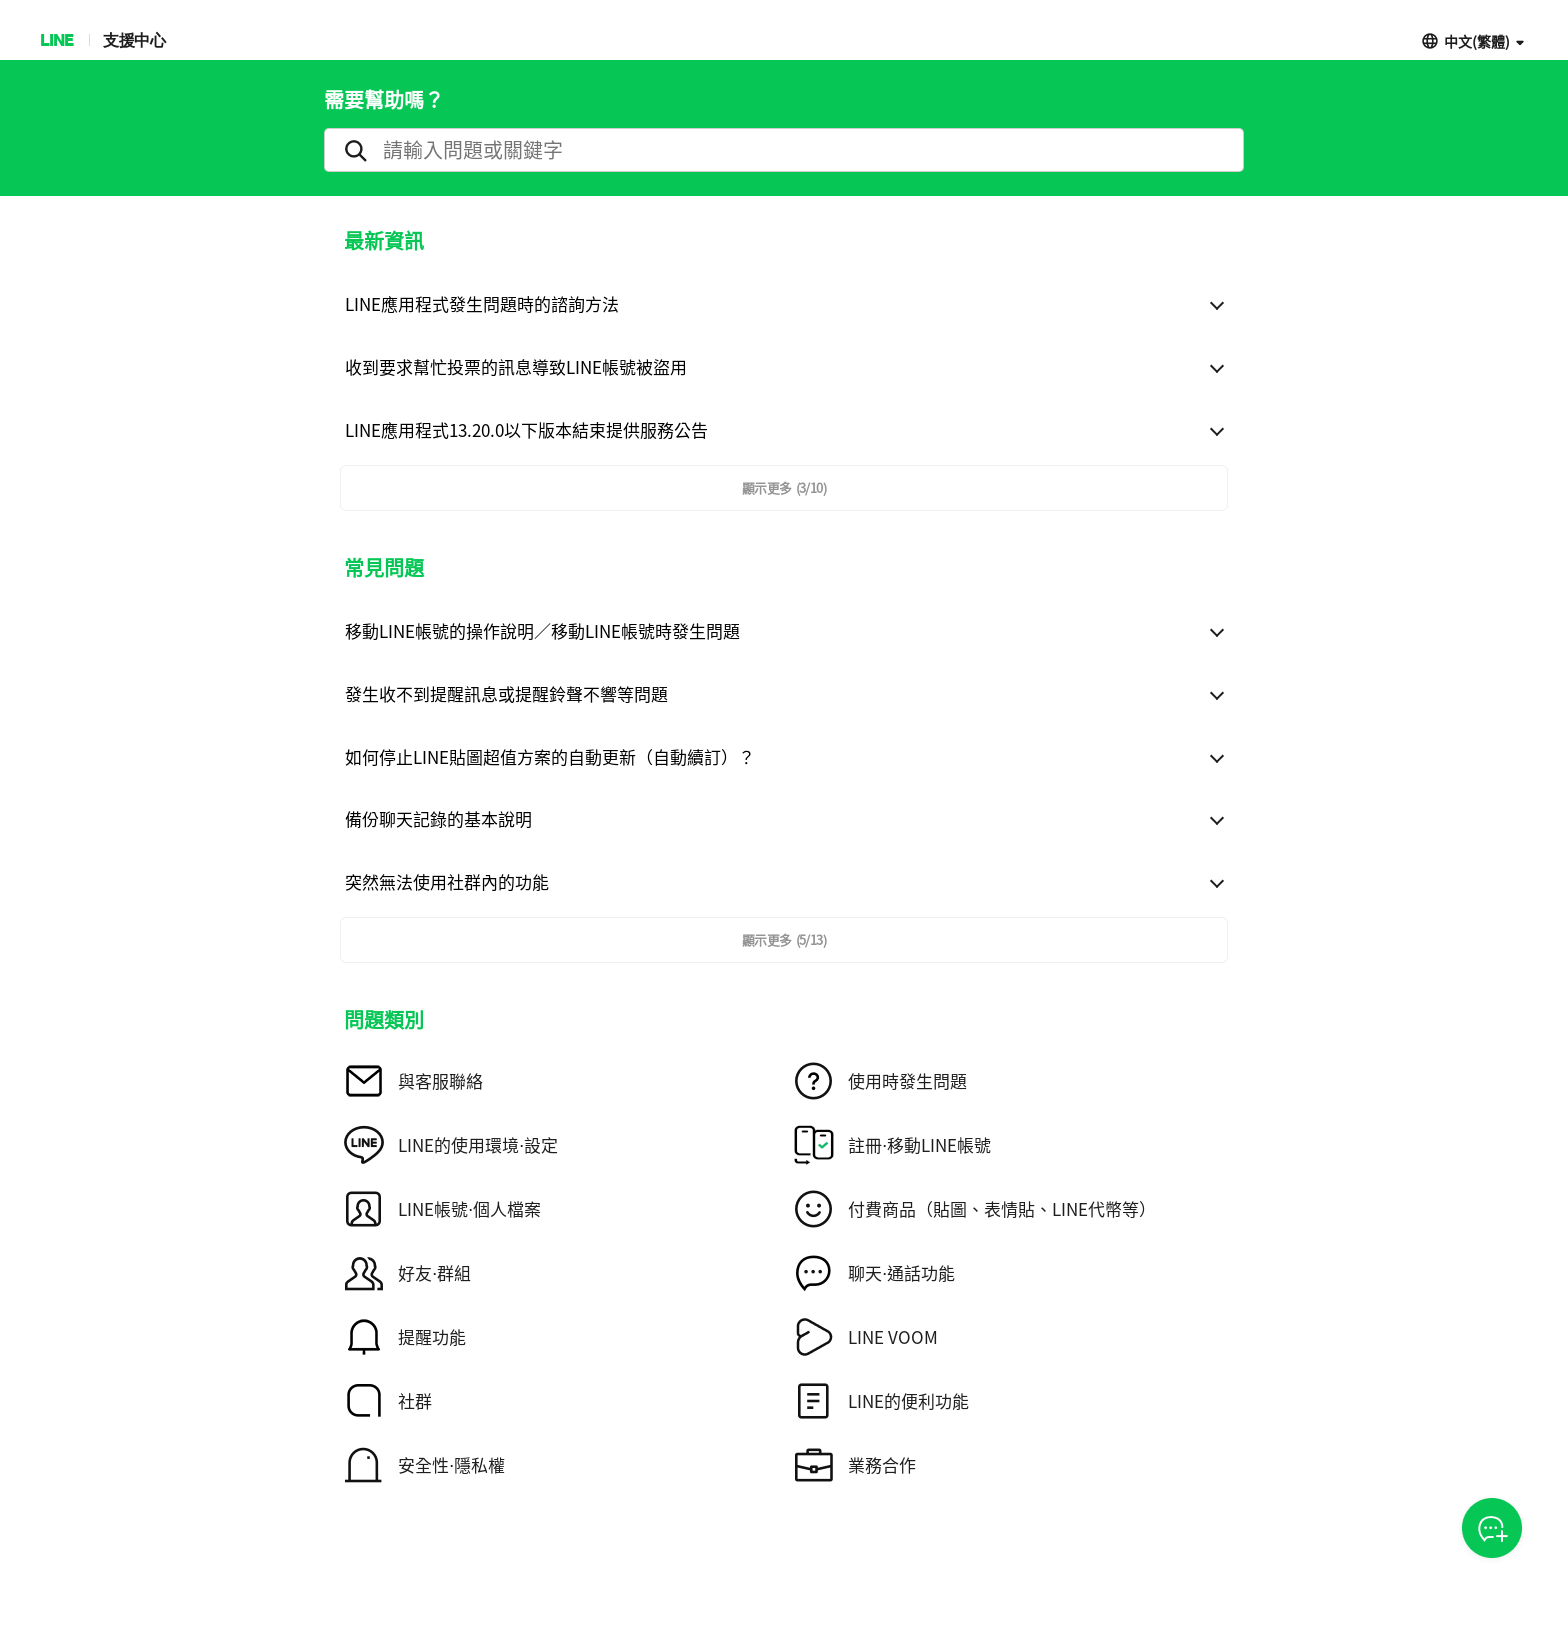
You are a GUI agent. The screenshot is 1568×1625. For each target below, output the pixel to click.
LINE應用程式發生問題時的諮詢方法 (482, 303)
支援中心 (134, 39)
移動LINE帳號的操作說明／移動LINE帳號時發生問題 (542, 630)
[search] (784, 150)
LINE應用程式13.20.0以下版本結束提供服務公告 (526, 429)
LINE (56, 39)
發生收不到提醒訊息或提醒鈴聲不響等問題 (506, 693)
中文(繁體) (1477, 40)
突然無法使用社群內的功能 (447, 881)
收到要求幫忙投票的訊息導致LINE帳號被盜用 (516, 366)
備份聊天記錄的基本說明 (438, 818)
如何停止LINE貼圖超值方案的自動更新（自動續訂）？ (550, 756)
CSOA (1492, 1529)
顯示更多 (784, 487)
